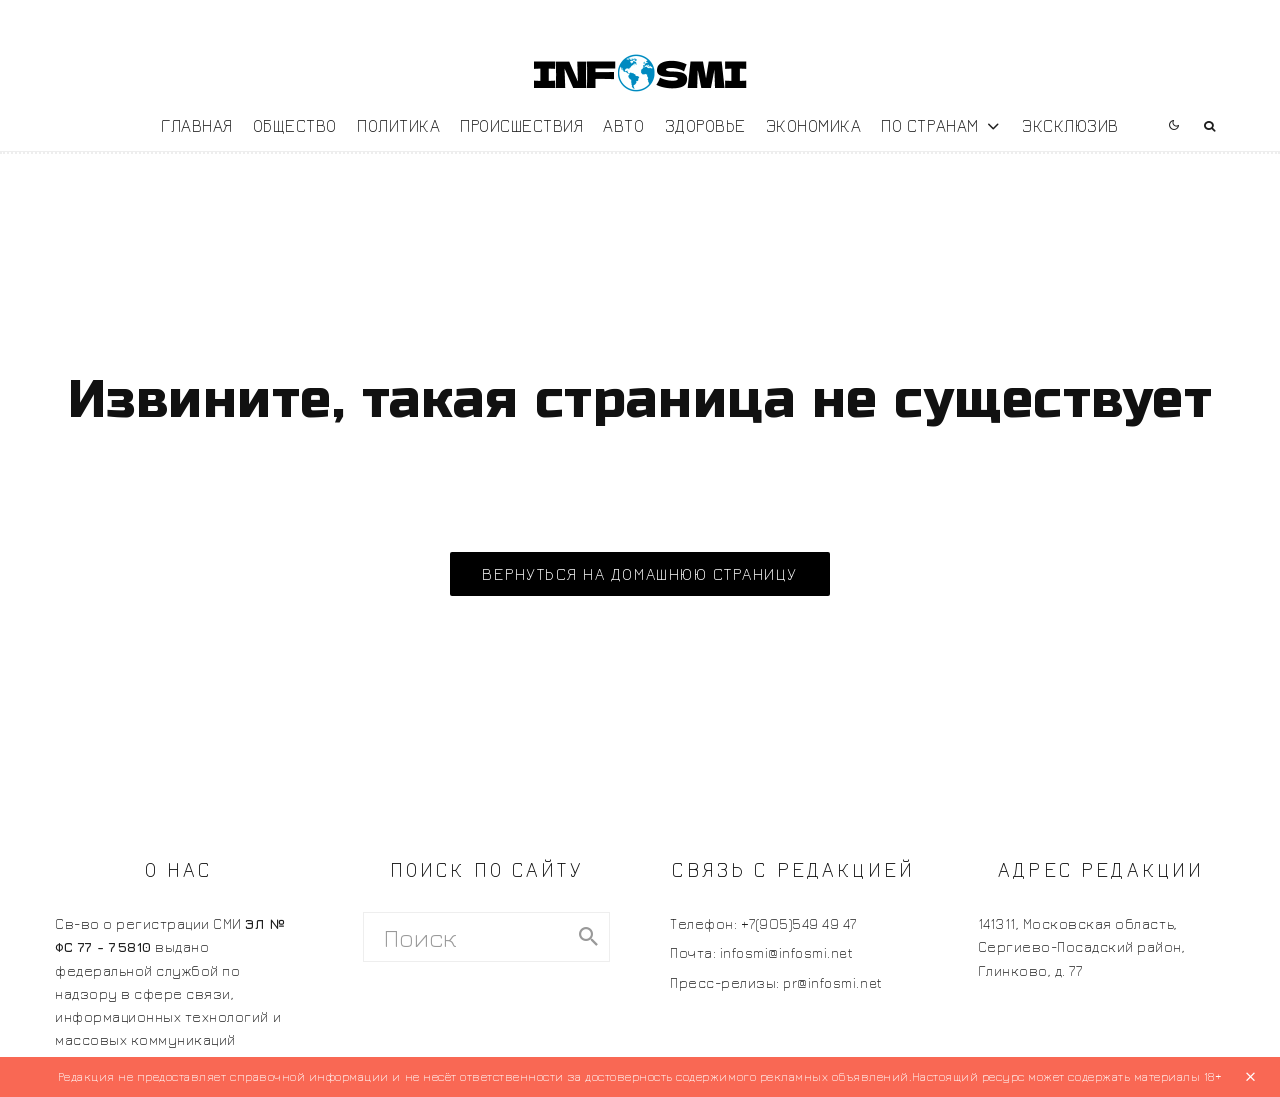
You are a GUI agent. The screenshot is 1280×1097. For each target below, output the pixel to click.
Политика (398, 125)
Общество (295, 125)
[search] (588, 937)
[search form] (466, 937)
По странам (929, 125)
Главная (197, 125)
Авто (623, 125)
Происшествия (521, 125)
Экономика (814, 125)
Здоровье (705, 125)
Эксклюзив (1070, 125)
